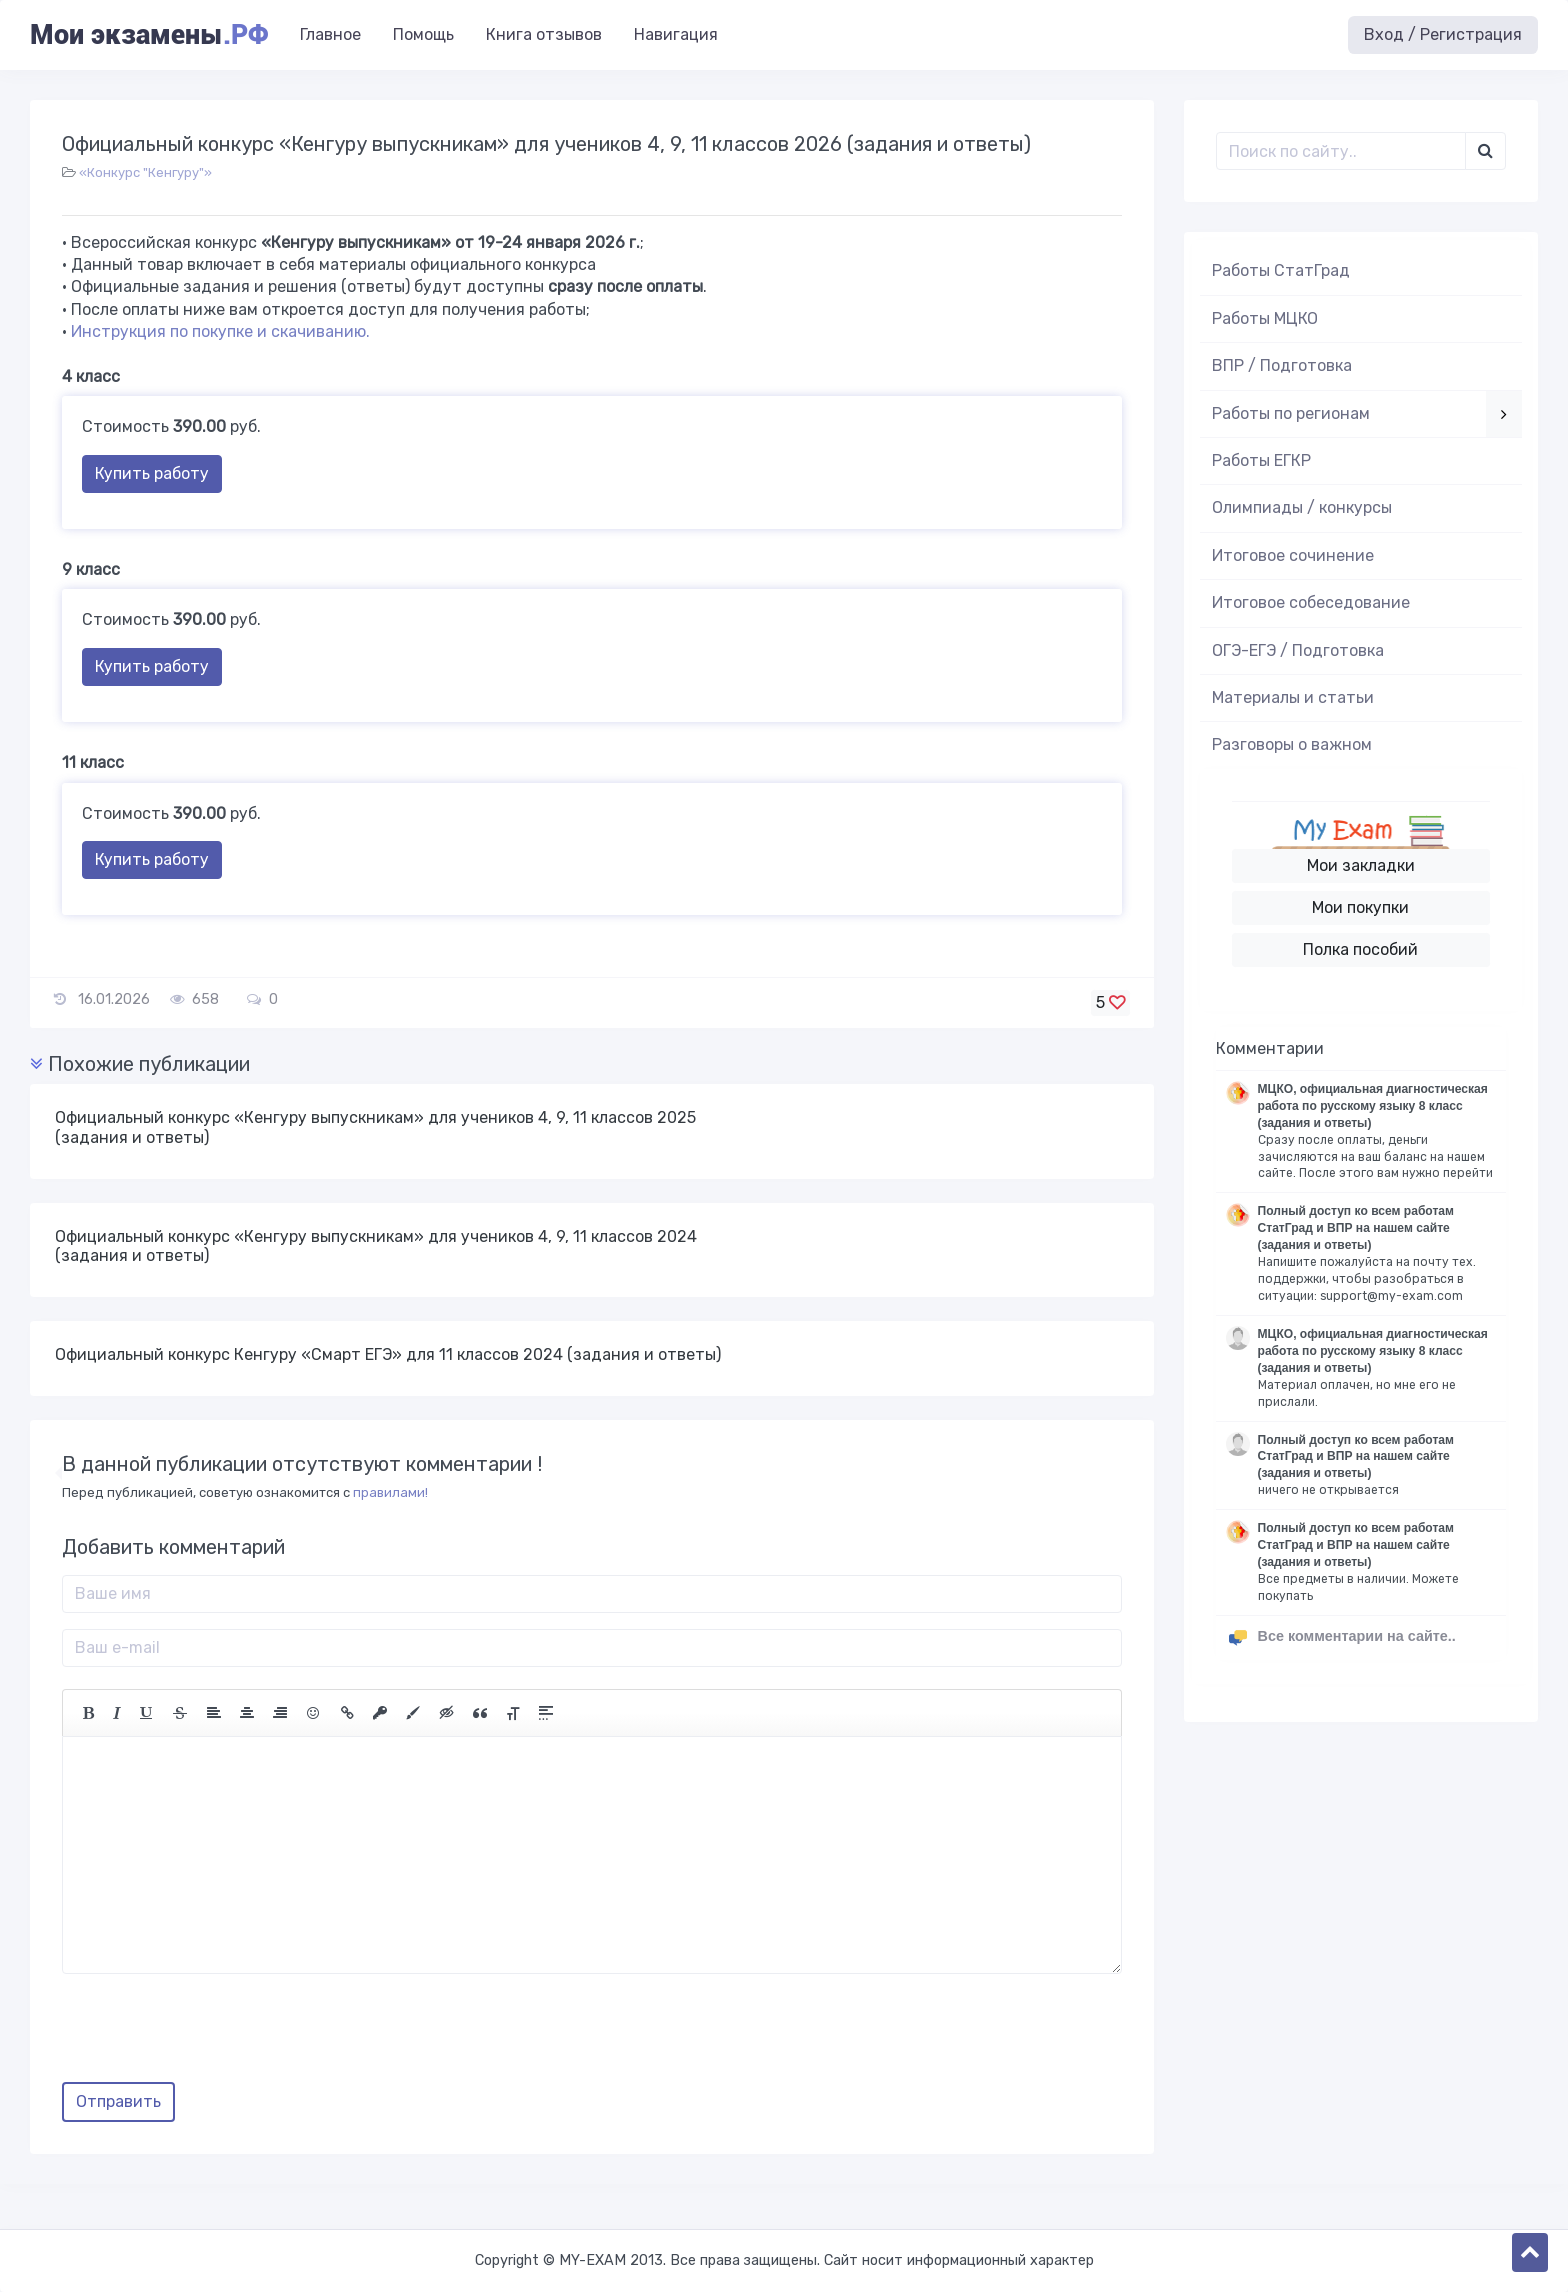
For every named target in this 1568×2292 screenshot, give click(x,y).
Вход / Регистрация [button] (1443, 34)
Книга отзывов (544, 34)
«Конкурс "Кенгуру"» (145, 172)
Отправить (118, 2101)
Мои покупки (1360, 907)
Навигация (676, 34)
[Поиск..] (1341, 151)
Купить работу (152, 473)
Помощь (423, 34)
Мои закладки (1361, 865)
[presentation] (214, 2035)
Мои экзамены (149, 35)
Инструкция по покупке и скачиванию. (220, 331)
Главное (330, 34)
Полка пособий (1360, 949)
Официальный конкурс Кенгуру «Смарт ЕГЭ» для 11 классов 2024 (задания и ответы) (388, 1354)
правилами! (390, 1492)
